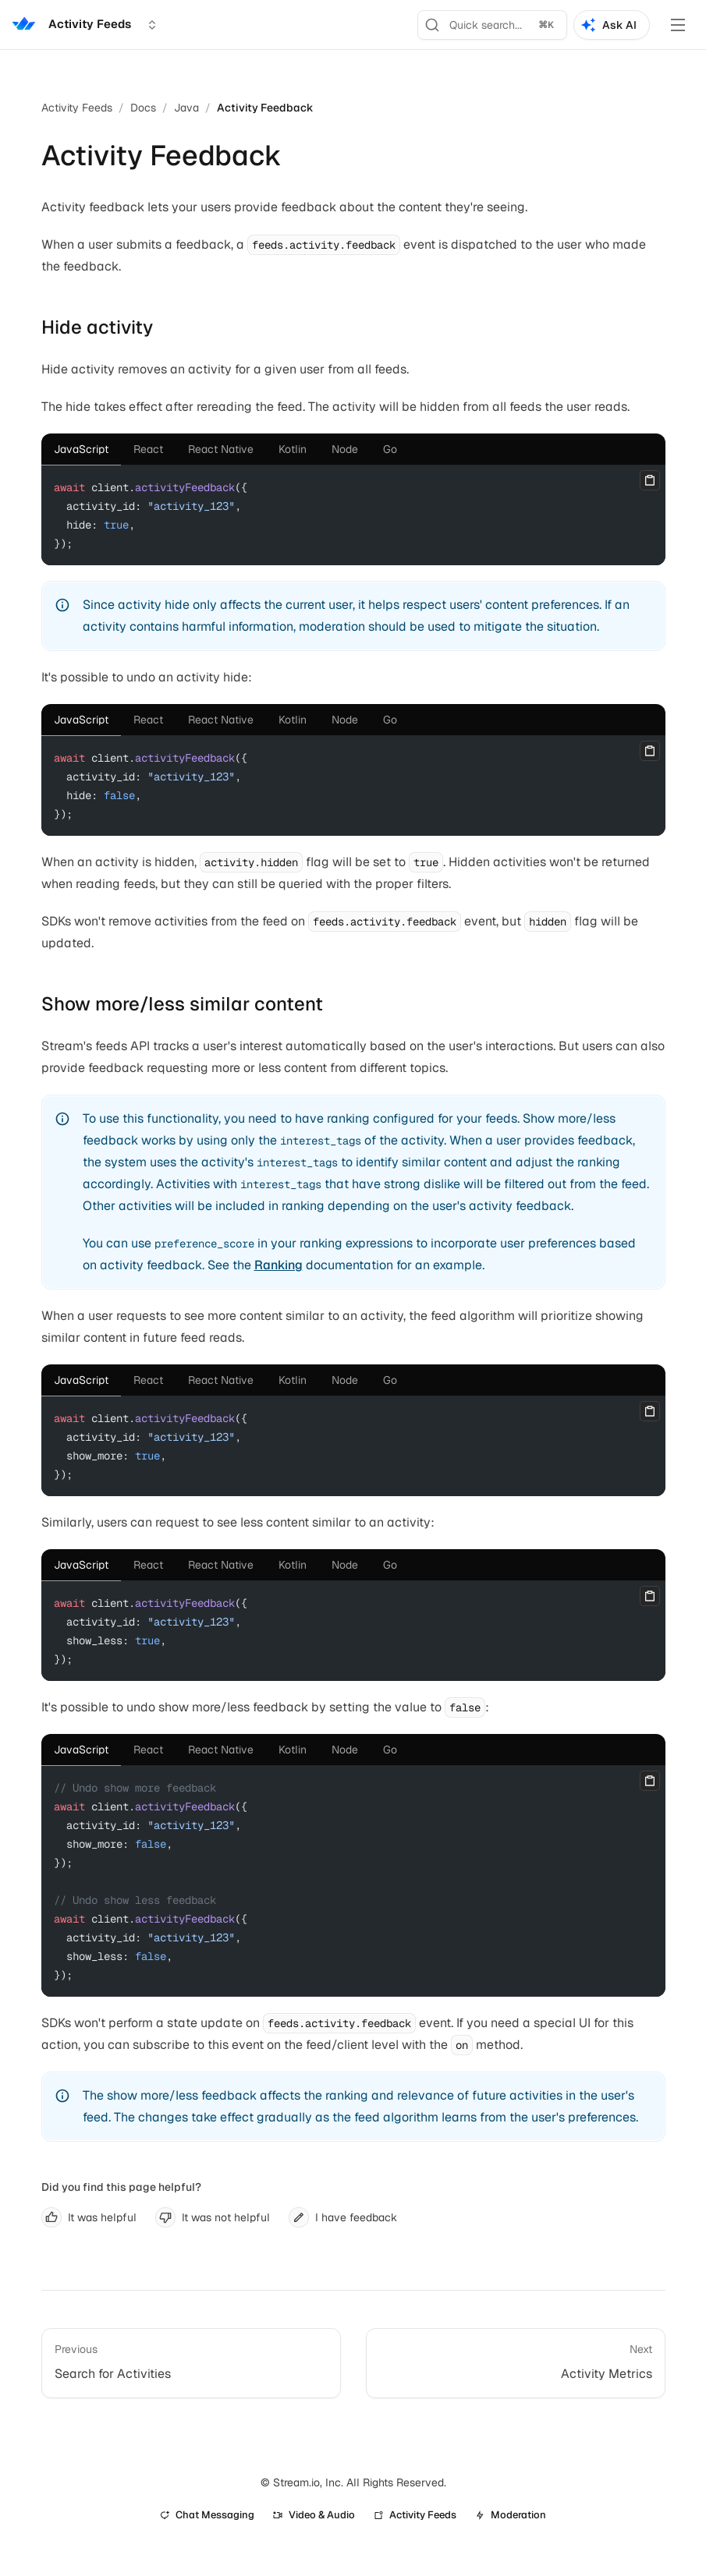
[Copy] (649, 480)
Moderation (510, 2514)
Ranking (278, 1265)
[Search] (492, 25)
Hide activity (97, 327)
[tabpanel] (353, 515)
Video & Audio (314, 2514)
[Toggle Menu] (678, 25)
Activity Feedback (265, 108)
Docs (143, 108)
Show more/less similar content (182, 1004)
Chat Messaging (207, 2514)
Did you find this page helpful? (121, 2187)
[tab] (81, 449)
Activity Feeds (76, 108)
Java (186, 108)
